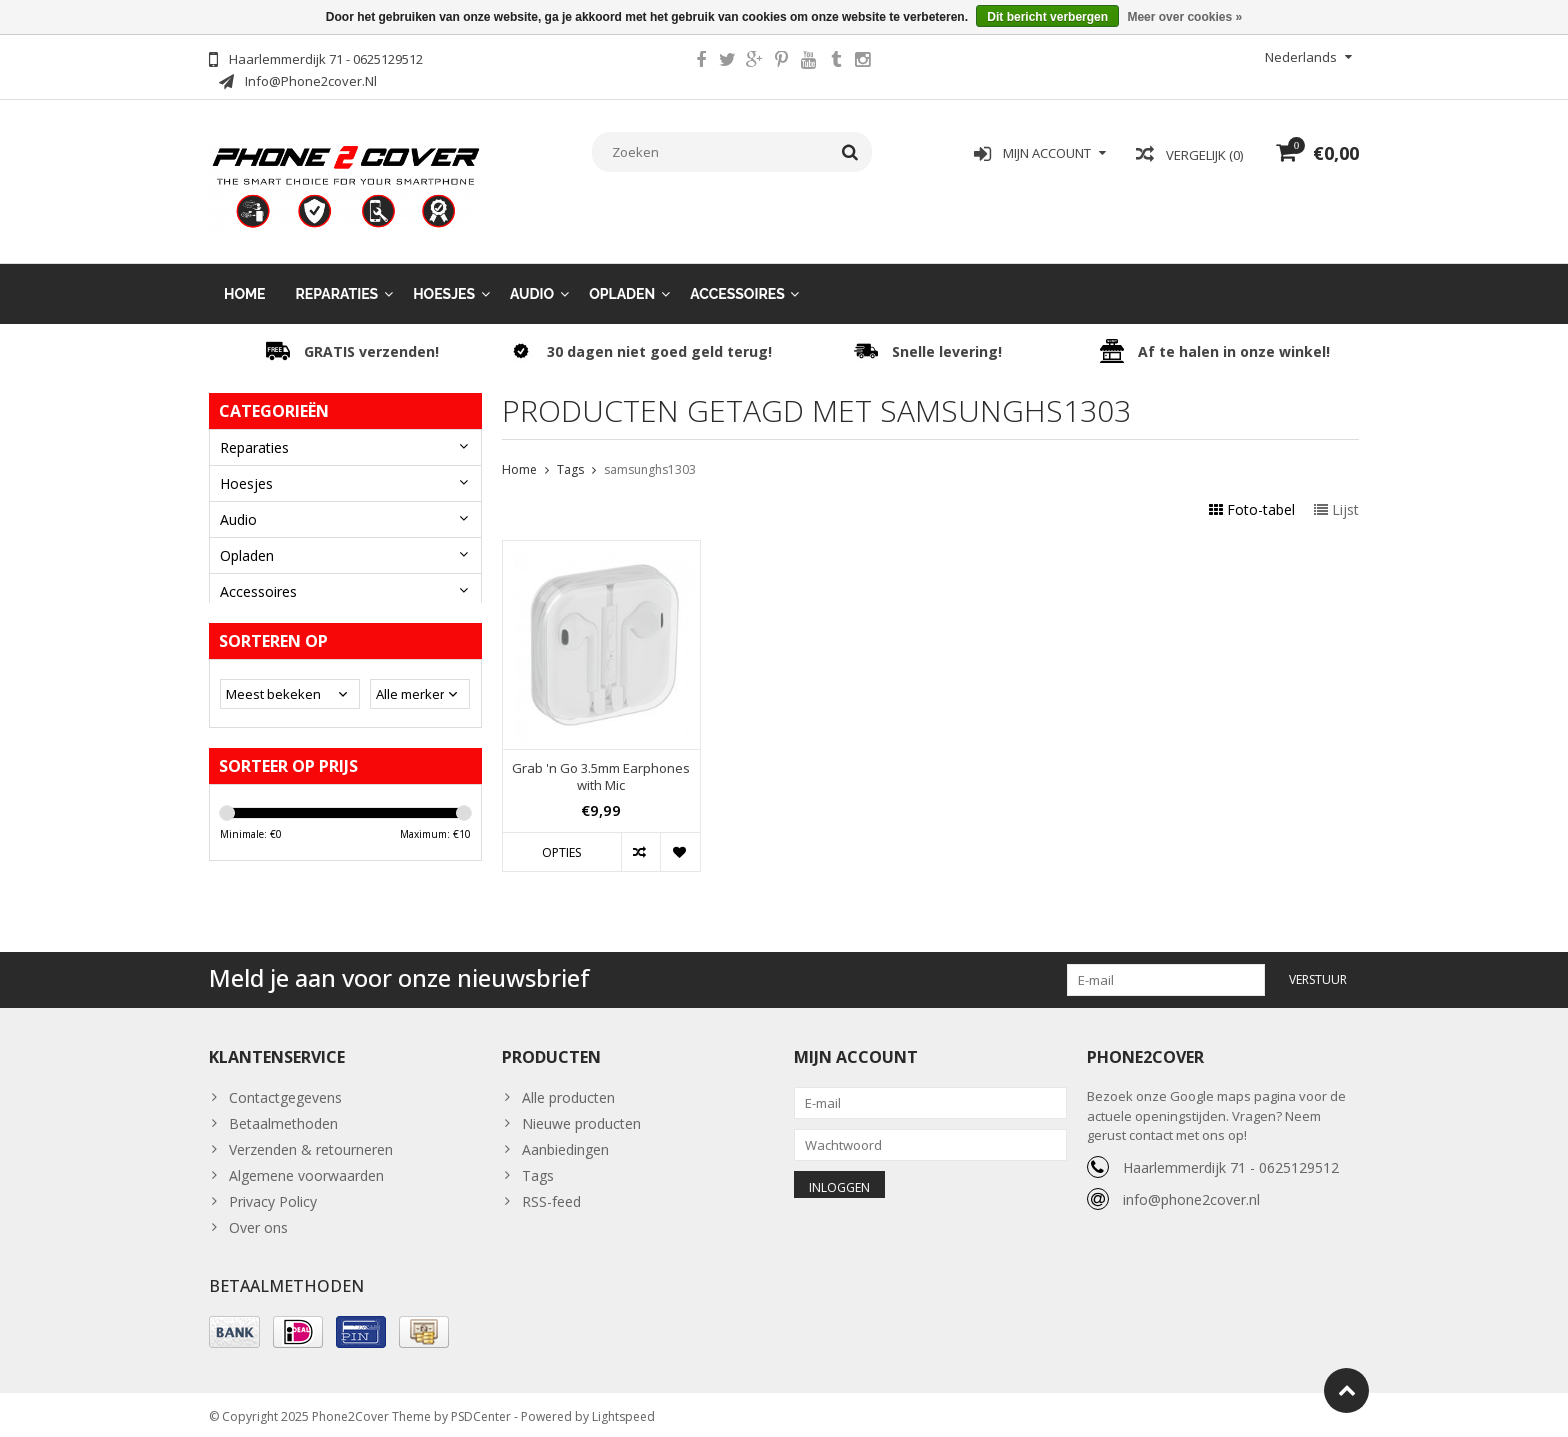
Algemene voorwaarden (306, 1165)
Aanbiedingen (565, 1139)
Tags (570, 456)
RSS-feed (551, 1191)
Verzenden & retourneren (311, 1139)
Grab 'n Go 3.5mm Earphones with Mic (601, 764)
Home (245, 280)
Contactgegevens (285, 1087)
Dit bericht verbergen (1047, 17)
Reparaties (337, 280)
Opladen (622, 280)
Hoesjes (444, 280)
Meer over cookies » (1184, 17)
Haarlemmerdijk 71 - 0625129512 (1231, 1156)
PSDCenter (481, 1412)
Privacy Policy (273, 1191)
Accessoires (737, 280)
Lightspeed (623, 1412)
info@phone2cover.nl (1191, 1188)
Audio (532, 280)
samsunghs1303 (650, 456)
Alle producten (568, 1087)
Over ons (258, 1217)
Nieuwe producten (581, 1113)
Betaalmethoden (283, 1113)
